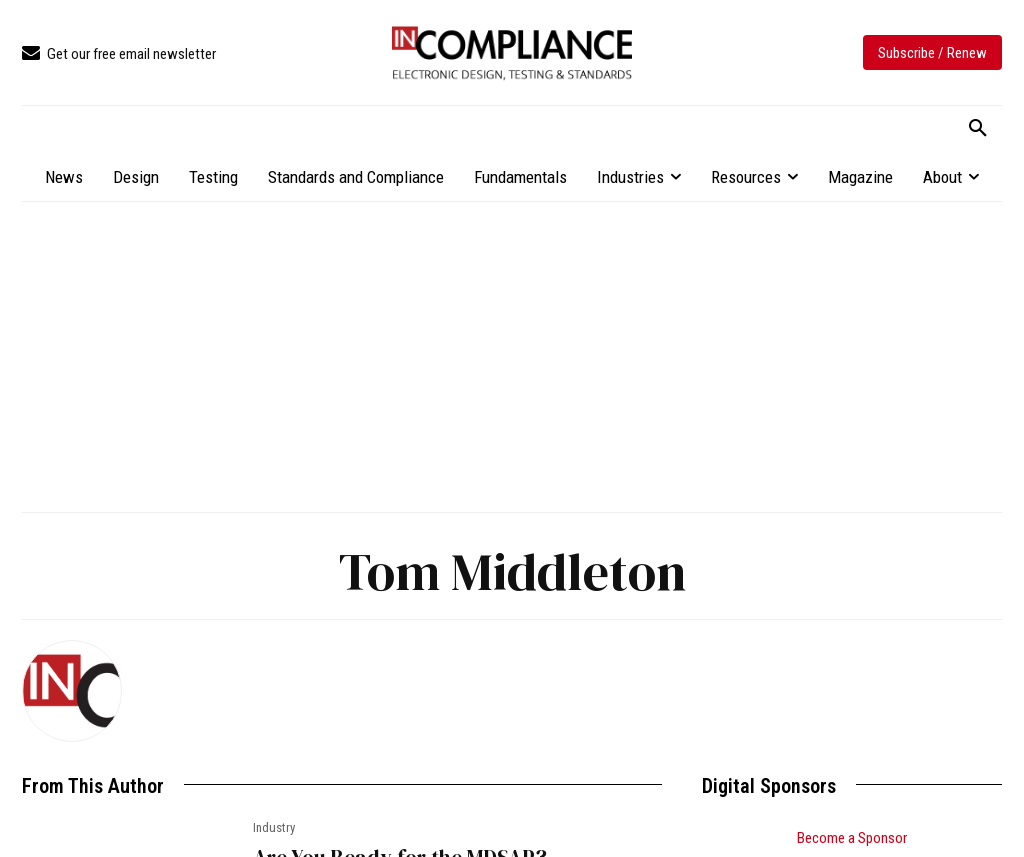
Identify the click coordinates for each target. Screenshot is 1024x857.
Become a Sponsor (852, 838)
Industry (274, 827)
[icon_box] (119, 54)
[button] (978, 129)
